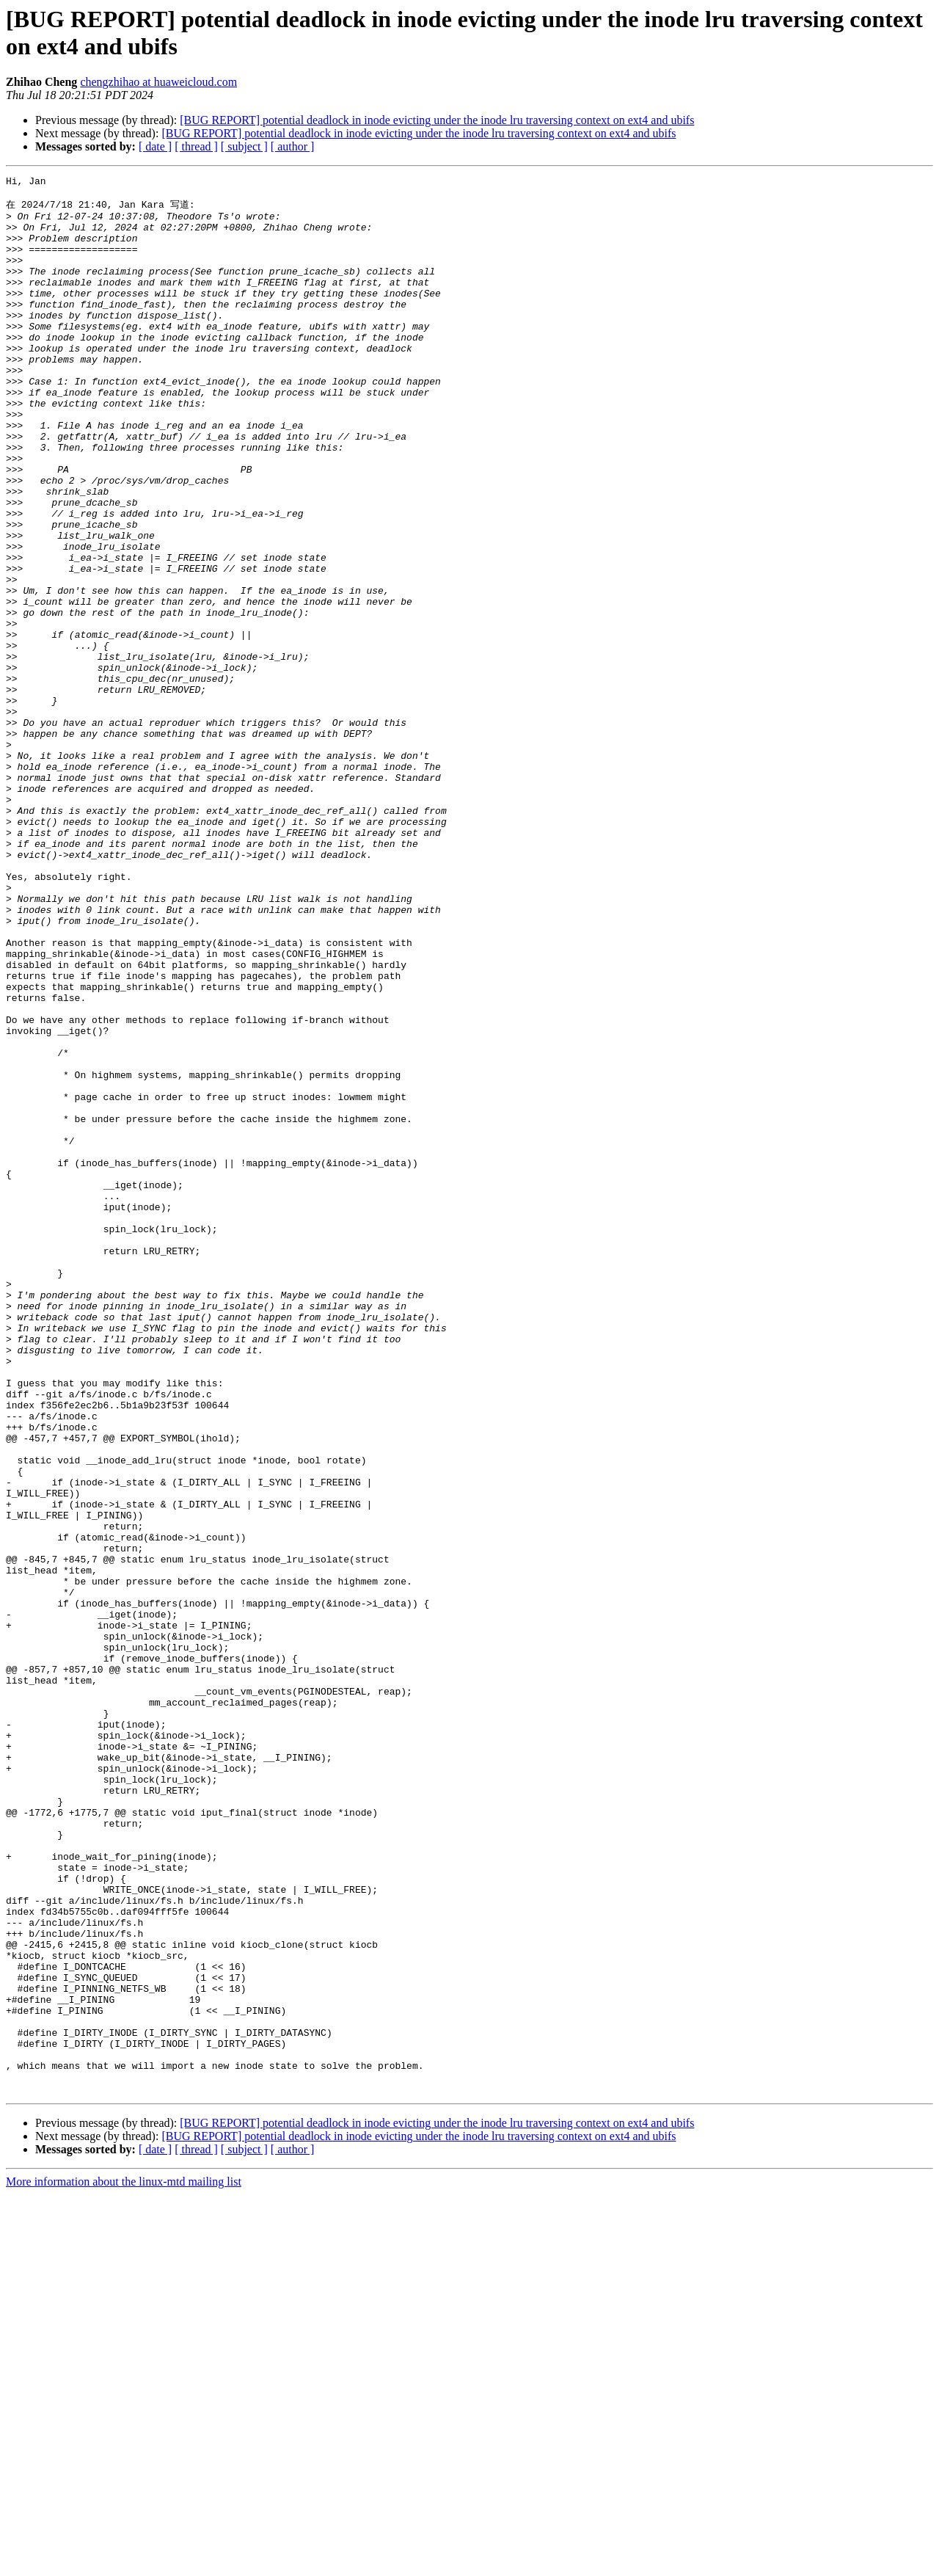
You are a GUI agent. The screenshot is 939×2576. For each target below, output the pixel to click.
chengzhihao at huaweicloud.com (158, 82)
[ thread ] (196, 146)
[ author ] (293, 146)
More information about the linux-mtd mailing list (123, 2563)
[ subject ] (244, 146)
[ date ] (155, 146)
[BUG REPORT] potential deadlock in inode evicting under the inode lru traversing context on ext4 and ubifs (437, 120)
